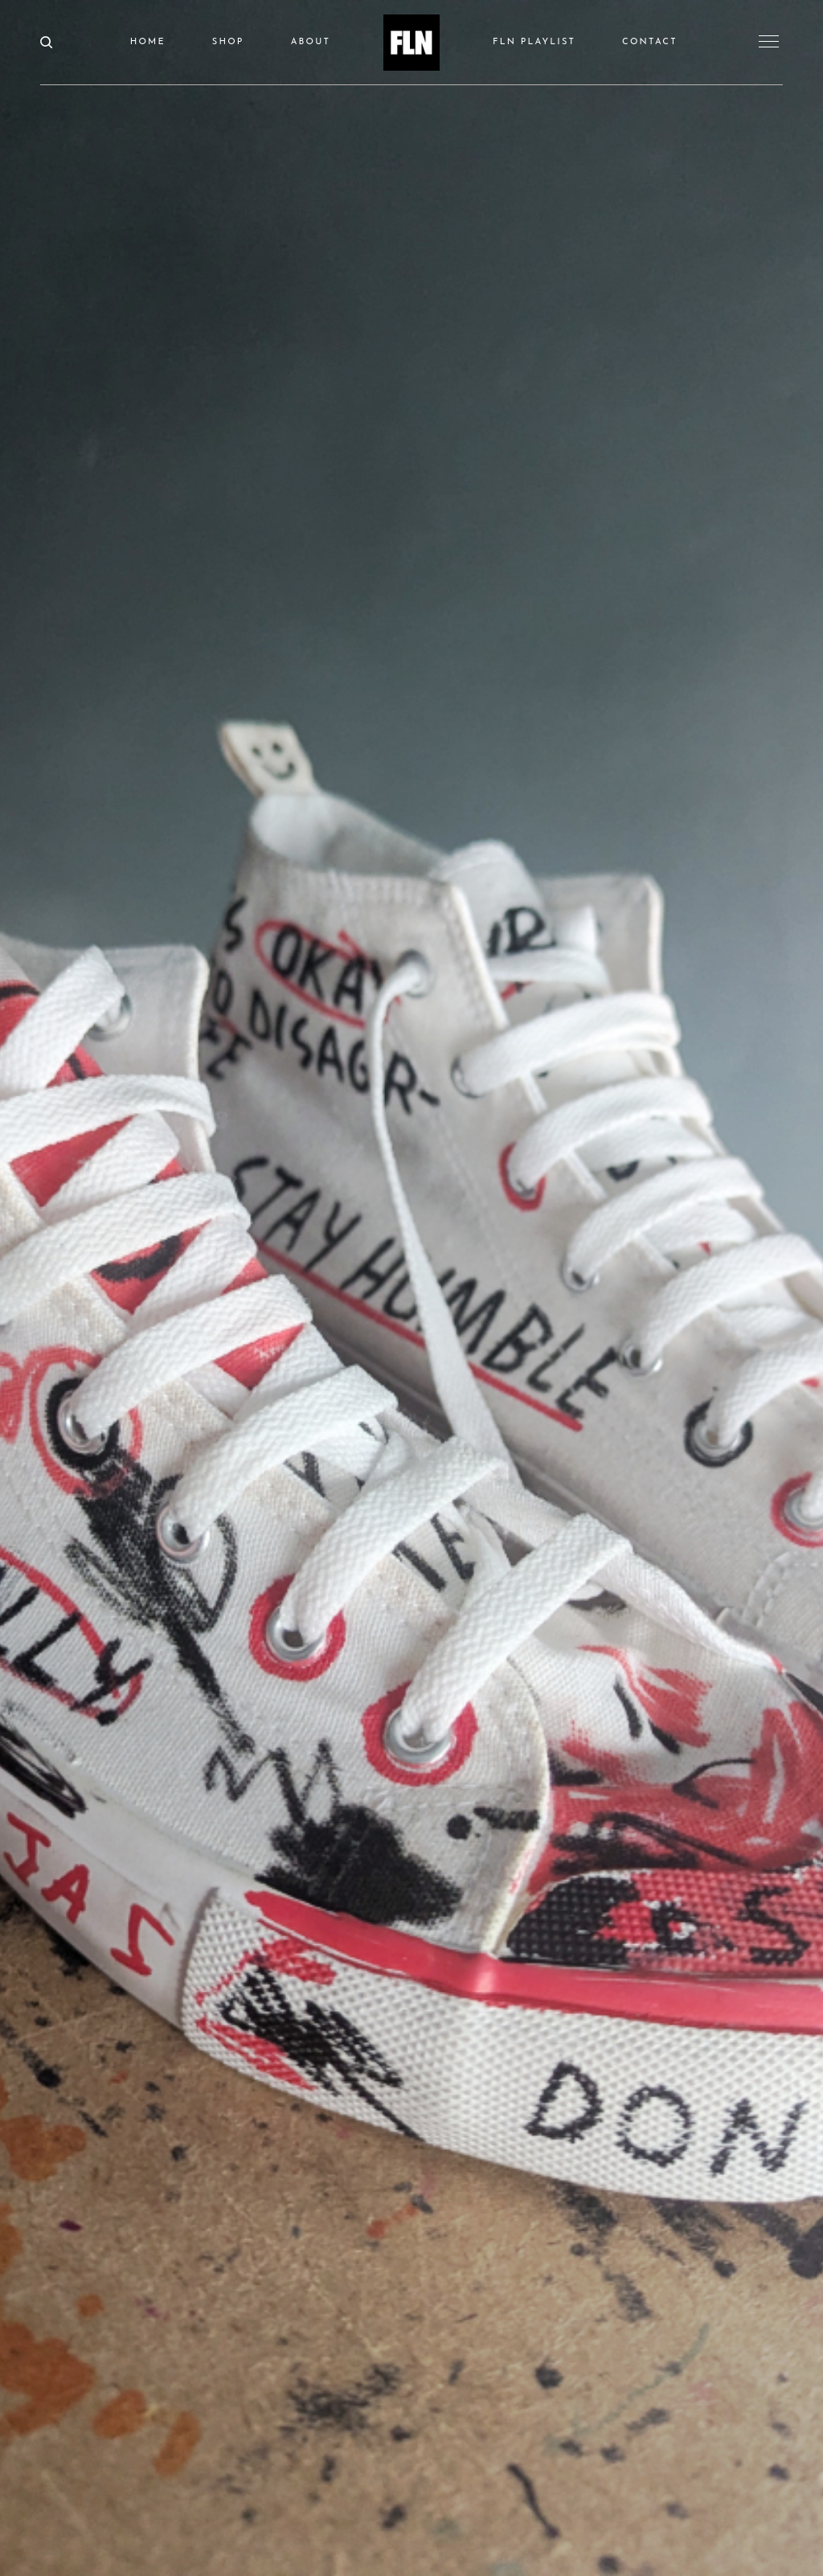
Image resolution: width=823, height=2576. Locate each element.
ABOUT (310, 42)
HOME (148, 42)
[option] (411, 1288)
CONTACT (650, 42)
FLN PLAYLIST (534, 42)
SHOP (228, 42)
